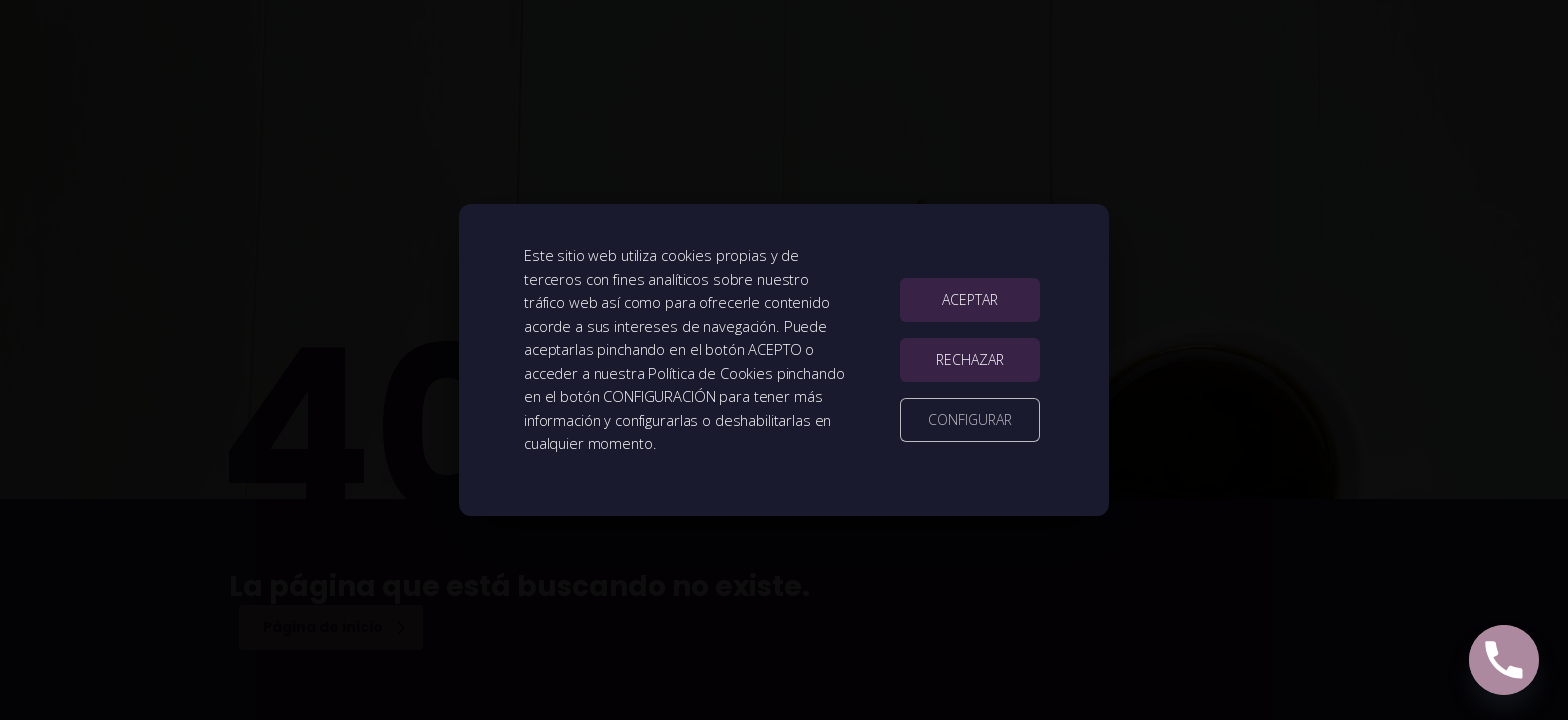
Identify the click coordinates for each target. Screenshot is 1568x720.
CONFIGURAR (970, 419)
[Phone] (1504, 660)
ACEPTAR (970, 299)
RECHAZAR (970, 359)
